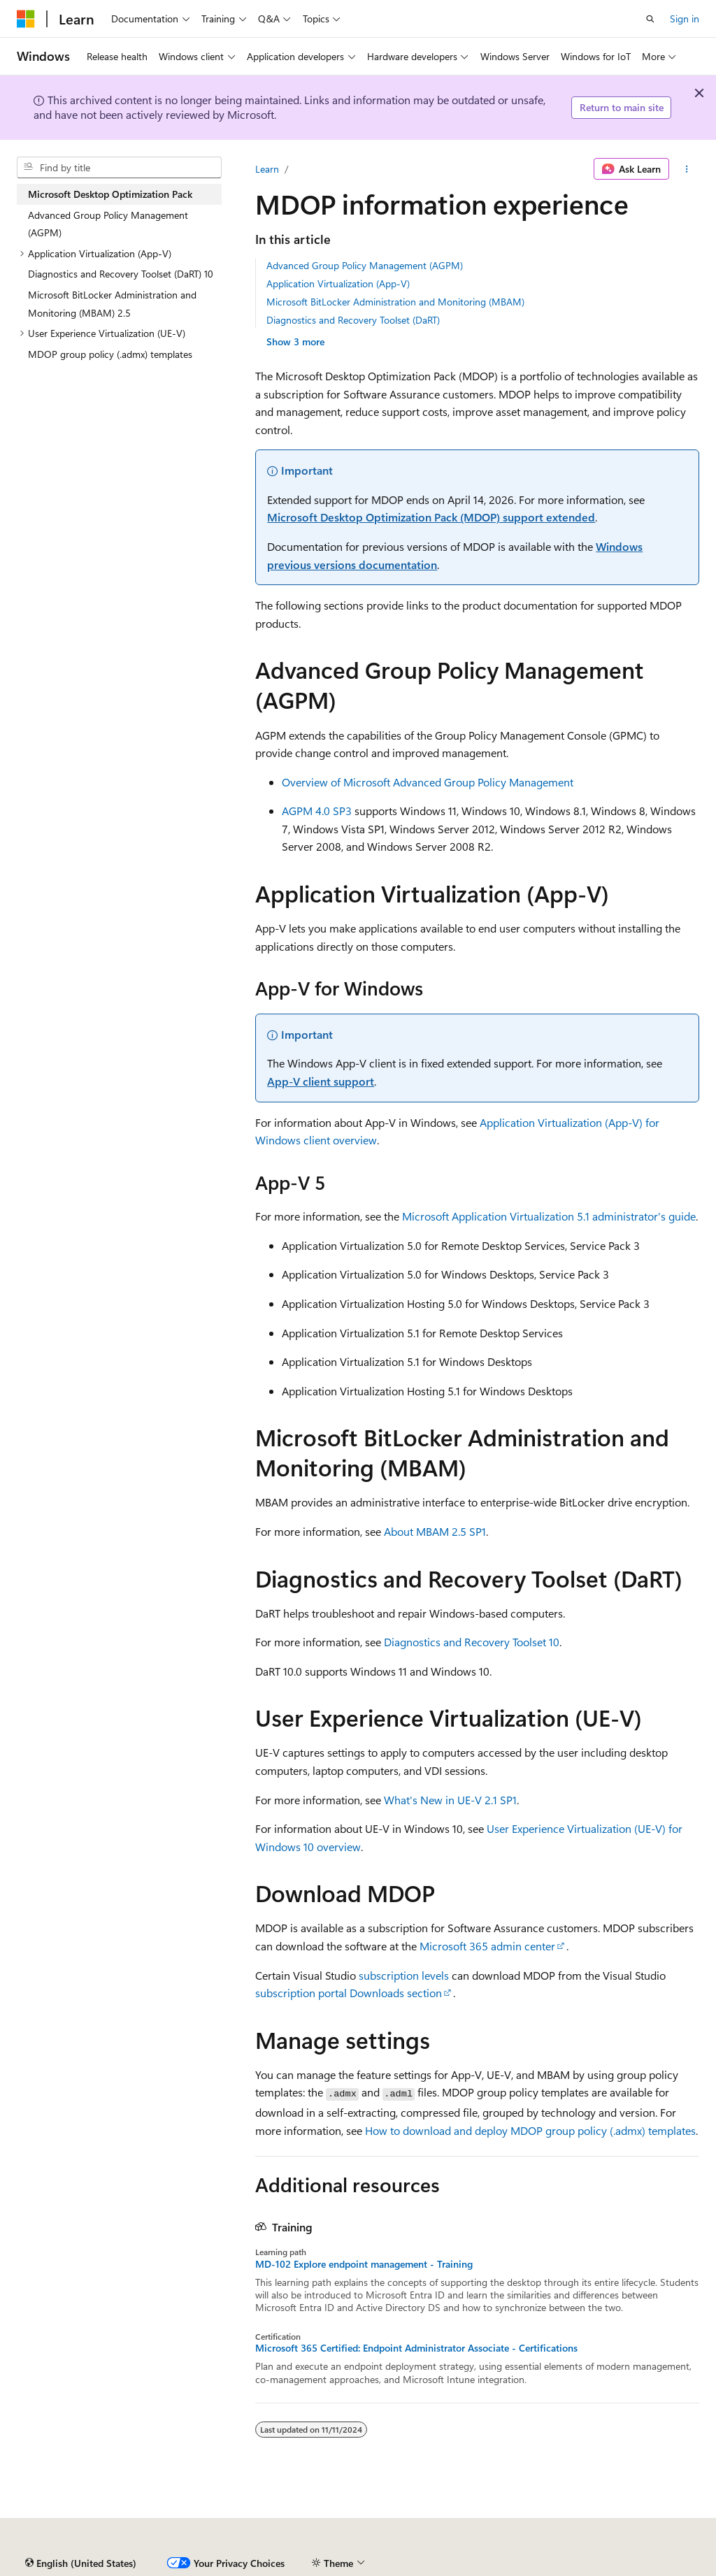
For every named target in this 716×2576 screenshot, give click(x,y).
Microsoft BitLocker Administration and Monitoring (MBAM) (395, 301)
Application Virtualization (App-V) (338, 283)
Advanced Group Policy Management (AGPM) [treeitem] (108, 224)
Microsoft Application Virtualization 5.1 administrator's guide (549, 1216)
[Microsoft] (26, 19)
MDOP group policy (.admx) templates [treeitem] (110, 354)
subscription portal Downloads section (348, 1992)
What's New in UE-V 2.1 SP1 (450, 1799)
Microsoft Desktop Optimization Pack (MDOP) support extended (431, 517)
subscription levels (404, 1975)
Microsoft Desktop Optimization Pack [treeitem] (110, 194)
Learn (267, 168)
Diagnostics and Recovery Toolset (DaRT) (353, 319)
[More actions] (687, 169)
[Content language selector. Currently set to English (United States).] (81, 2563)
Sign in (684, 18)
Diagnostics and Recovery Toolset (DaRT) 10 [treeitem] (120, 273)
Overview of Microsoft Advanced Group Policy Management (427, 782)
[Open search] (650, 18)
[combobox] (119, 168)
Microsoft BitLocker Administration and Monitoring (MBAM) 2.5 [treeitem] (112, 303)
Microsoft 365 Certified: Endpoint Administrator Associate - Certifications (416, 2348)
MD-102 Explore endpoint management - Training (364, 2264)
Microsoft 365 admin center (487, 1945)
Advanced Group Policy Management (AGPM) (364, 265)
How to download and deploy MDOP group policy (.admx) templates (530, 2130)
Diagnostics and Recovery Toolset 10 (471, 1641)
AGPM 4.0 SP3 (317, 810)
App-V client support (320, 1081)
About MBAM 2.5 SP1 (435, 1531)
